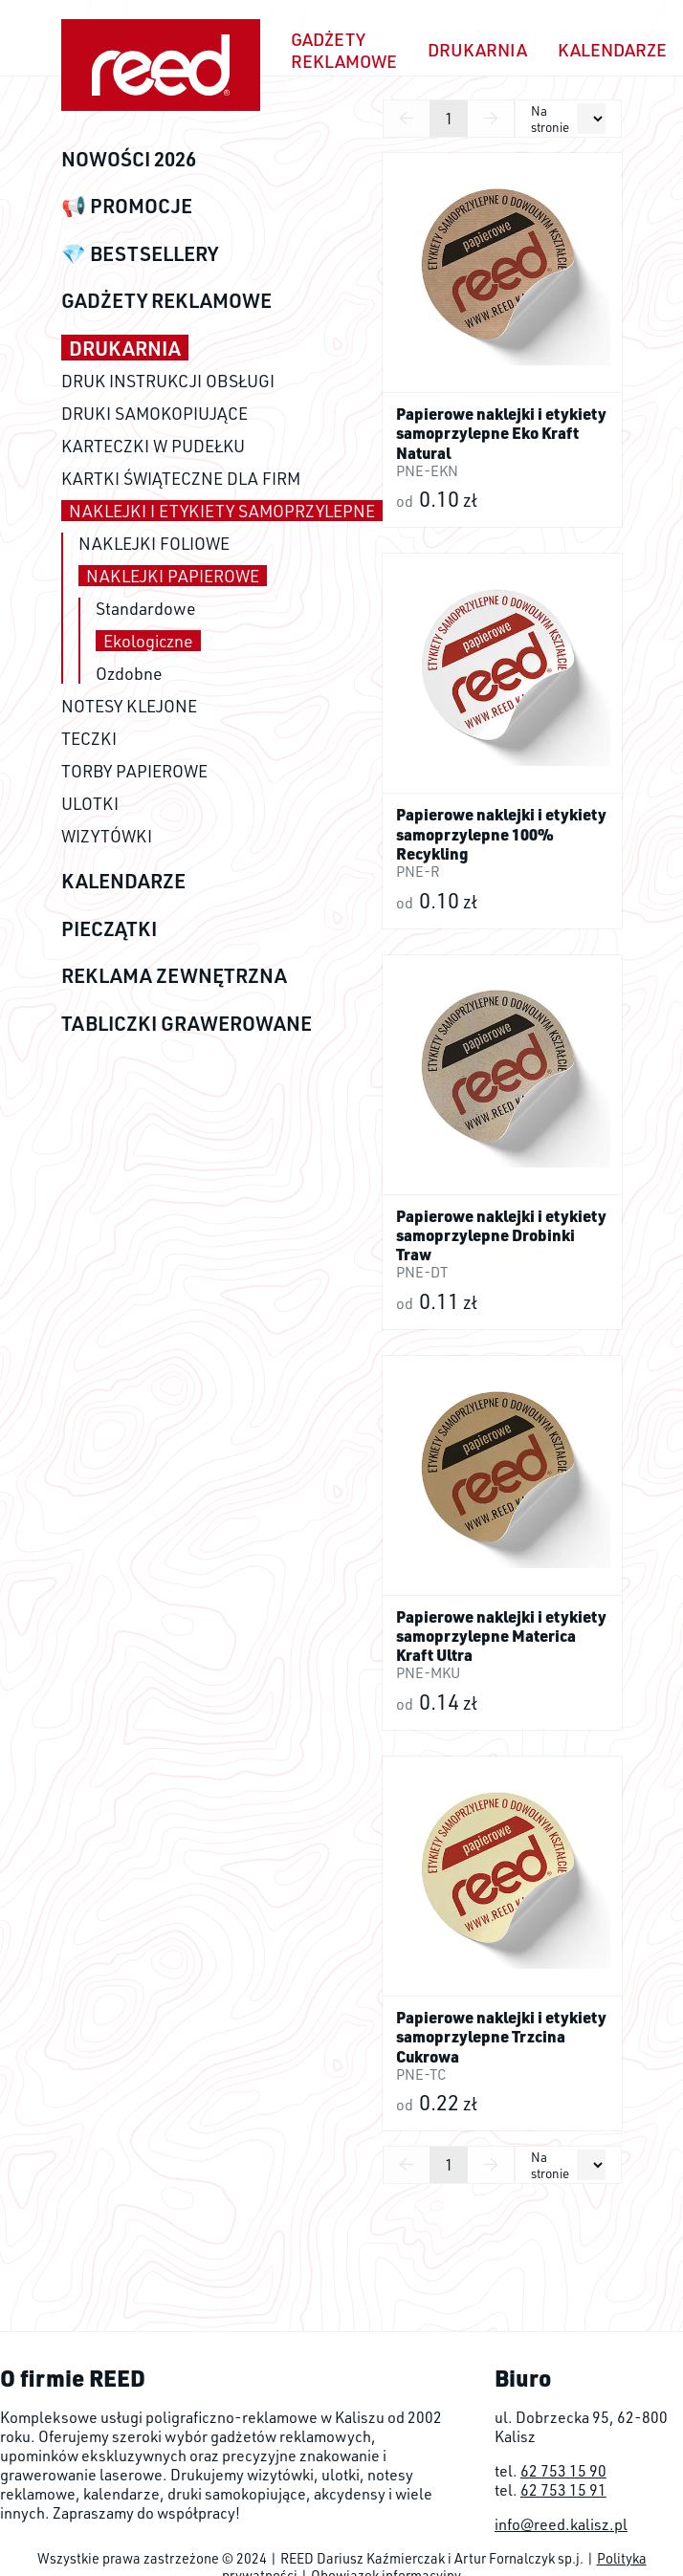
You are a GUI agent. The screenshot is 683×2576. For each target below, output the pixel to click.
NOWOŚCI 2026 (128, 158)
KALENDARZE (123, 880)
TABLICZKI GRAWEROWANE (186, 1023)
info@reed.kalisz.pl (561, 2524)
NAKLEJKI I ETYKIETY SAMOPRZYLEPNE (222, 510)
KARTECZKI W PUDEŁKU (153, 445)
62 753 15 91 (563, 2490)
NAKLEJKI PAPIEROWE (172, 575)
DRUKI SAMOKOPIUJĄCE (154, 413)
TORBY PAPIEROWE (134, 770)
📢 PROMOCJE (126, 205)
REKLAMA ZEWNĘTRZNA (174, 975)
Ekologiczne (148, 640)
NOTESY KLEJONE (129, 705)
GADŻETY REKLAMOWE (166, 300)
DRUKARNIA (125, 347)
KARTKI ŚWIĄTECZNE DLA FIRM (180, 478)
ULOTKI (90, 803)
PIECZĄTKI (109, 928)
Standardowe (146, 608)
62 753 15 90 (563, 2470)
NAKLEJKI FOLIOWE (154, 543)
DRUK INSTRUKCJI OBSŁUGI (168, 380)
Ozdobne (129, 673)
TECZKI (89, 738)
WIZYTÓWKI (106, 835)
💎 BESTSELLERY (139, 253)
